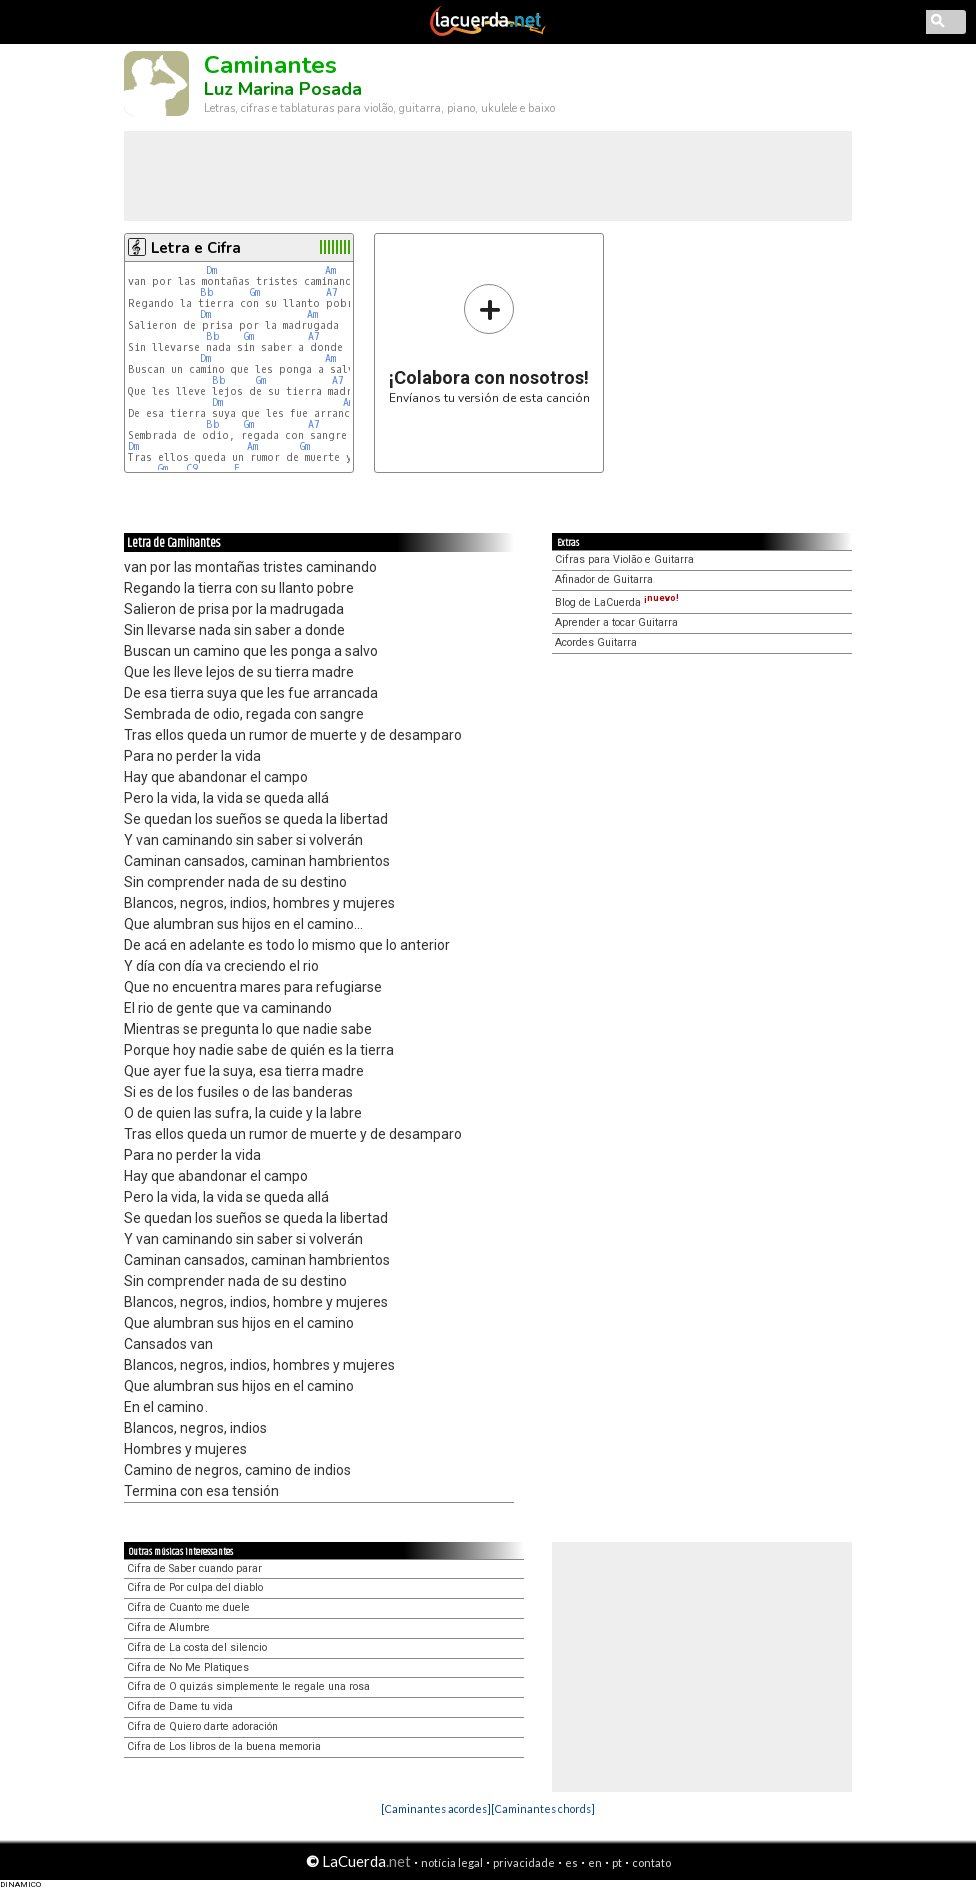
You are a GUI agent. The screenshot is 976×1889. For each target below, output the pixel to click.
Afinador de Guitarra (604, 579)
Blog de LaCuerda (617, 602)
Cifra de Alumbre (168, 1627)
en (595, 1862)
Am (330, 270)
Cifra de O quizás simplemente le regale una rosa (248, 1686)
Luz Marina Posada (283, 89)
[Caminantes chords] (543, 1808)
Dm (211, 270)
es (571, 1862)
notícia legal (452, 1862)
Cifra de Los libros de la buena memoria (224, 1746)
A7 (332, 292)
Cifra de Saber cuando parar (194, 1568)
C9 (192, 468)
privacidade (524, 1862)
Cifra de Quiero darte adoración (202, 1726)
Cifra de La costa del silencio (197, 1647)
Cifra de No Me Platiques (188, 1667)
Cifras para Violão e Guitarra (624, 559)
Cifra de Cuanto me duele (188, 1607)
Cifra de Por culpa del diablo (195, 1587)
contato (651, 1862)
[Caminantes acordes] (436, 1808)
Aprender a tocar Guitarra (616, 622)
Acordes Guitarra (596, 642)
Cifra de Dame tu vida (180, 1706)
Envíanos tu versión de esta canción (489, 343)
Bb (207, 292)
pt (617, 1862)
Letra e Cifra (196, 248)
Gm (255, 292)
